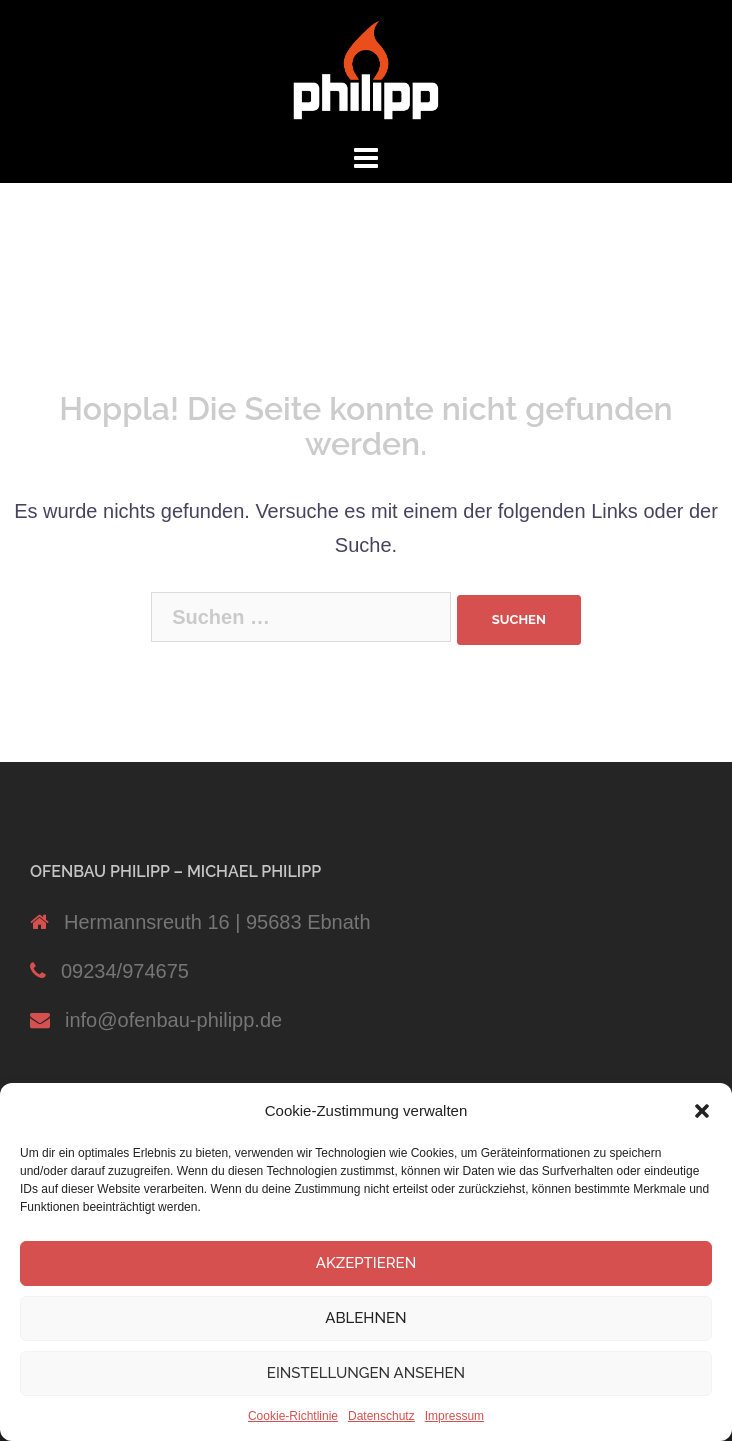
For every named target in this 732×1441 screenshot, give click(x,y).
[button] (702, 1111)
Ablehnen (365, 1318)
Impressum (454, 1416)
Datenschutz (381, 1416)
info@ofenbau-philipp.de (173, 1020)
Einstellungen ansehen (366, 1373)
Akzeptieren (366, 1263)
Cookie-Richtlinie (293, 1416)
